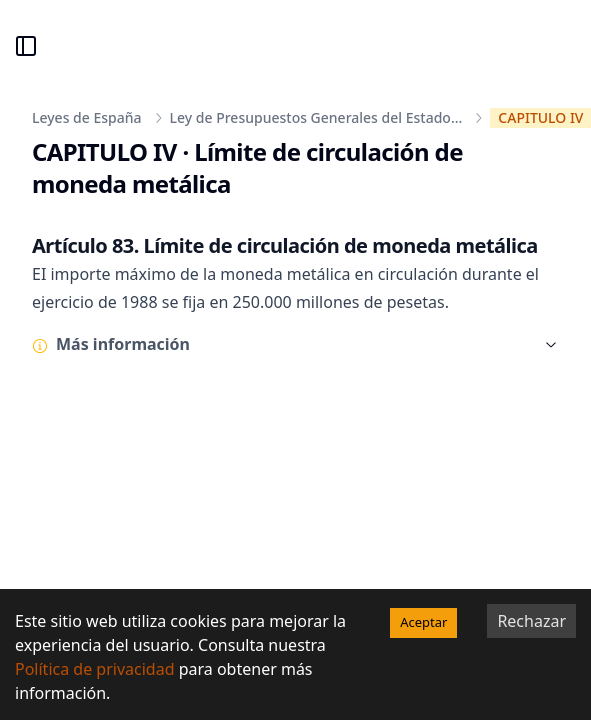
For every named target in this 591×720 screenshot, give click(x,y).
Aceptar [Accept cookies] (423, 622)
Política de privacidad (95, 669)
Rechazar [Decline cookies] (531, 621)
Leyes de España (87, 117)
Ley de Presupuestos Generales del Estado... (316, 117)
